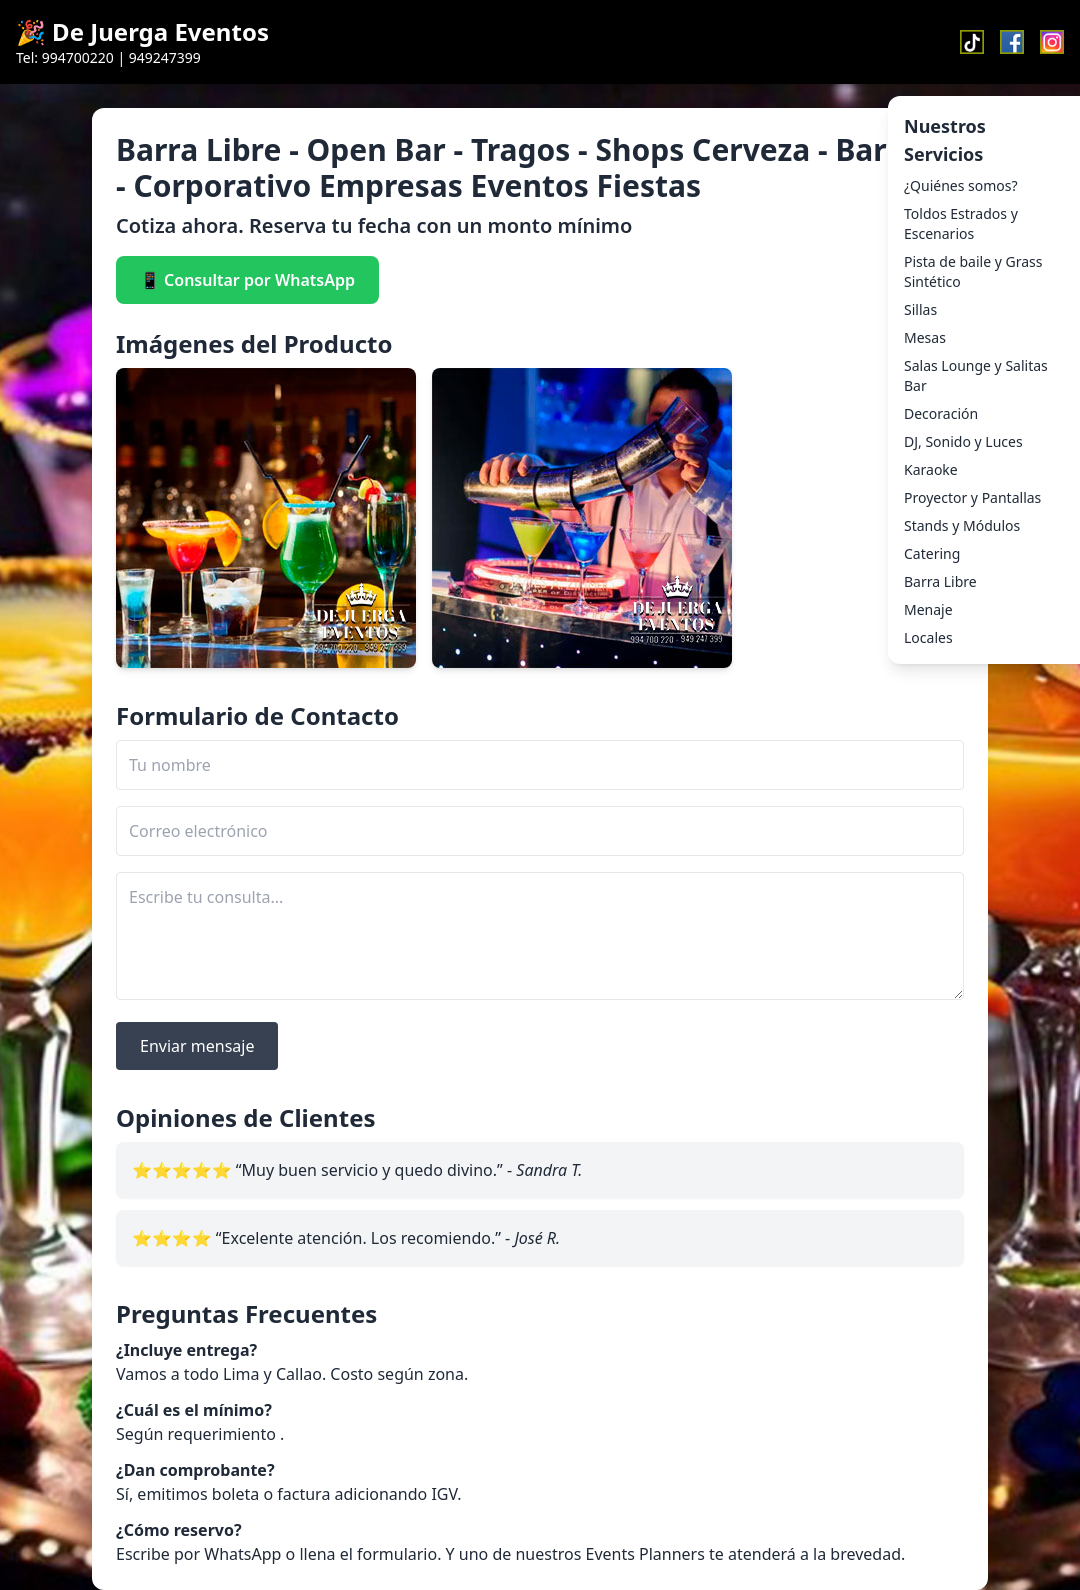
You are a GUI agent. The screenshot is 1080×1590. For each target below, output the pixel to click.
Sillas (920, 309)
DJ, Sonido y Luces (963, 441)
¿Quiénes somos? (961, 185)
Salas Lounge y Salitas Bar (976, 375)
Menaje (928, 609)
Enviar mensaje (197, 1046)
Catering (932, 553)
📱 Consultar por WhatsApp (247, 280)
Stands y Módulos (962, 525)
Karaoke (931, 469)
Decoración (941, 413)
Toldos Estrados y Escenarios (961, 223)
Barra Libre (940, 581)
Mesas (925, 337)
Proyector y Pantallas (972, 497)
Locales (928, 637)
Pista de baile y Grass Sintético (973, 271)
